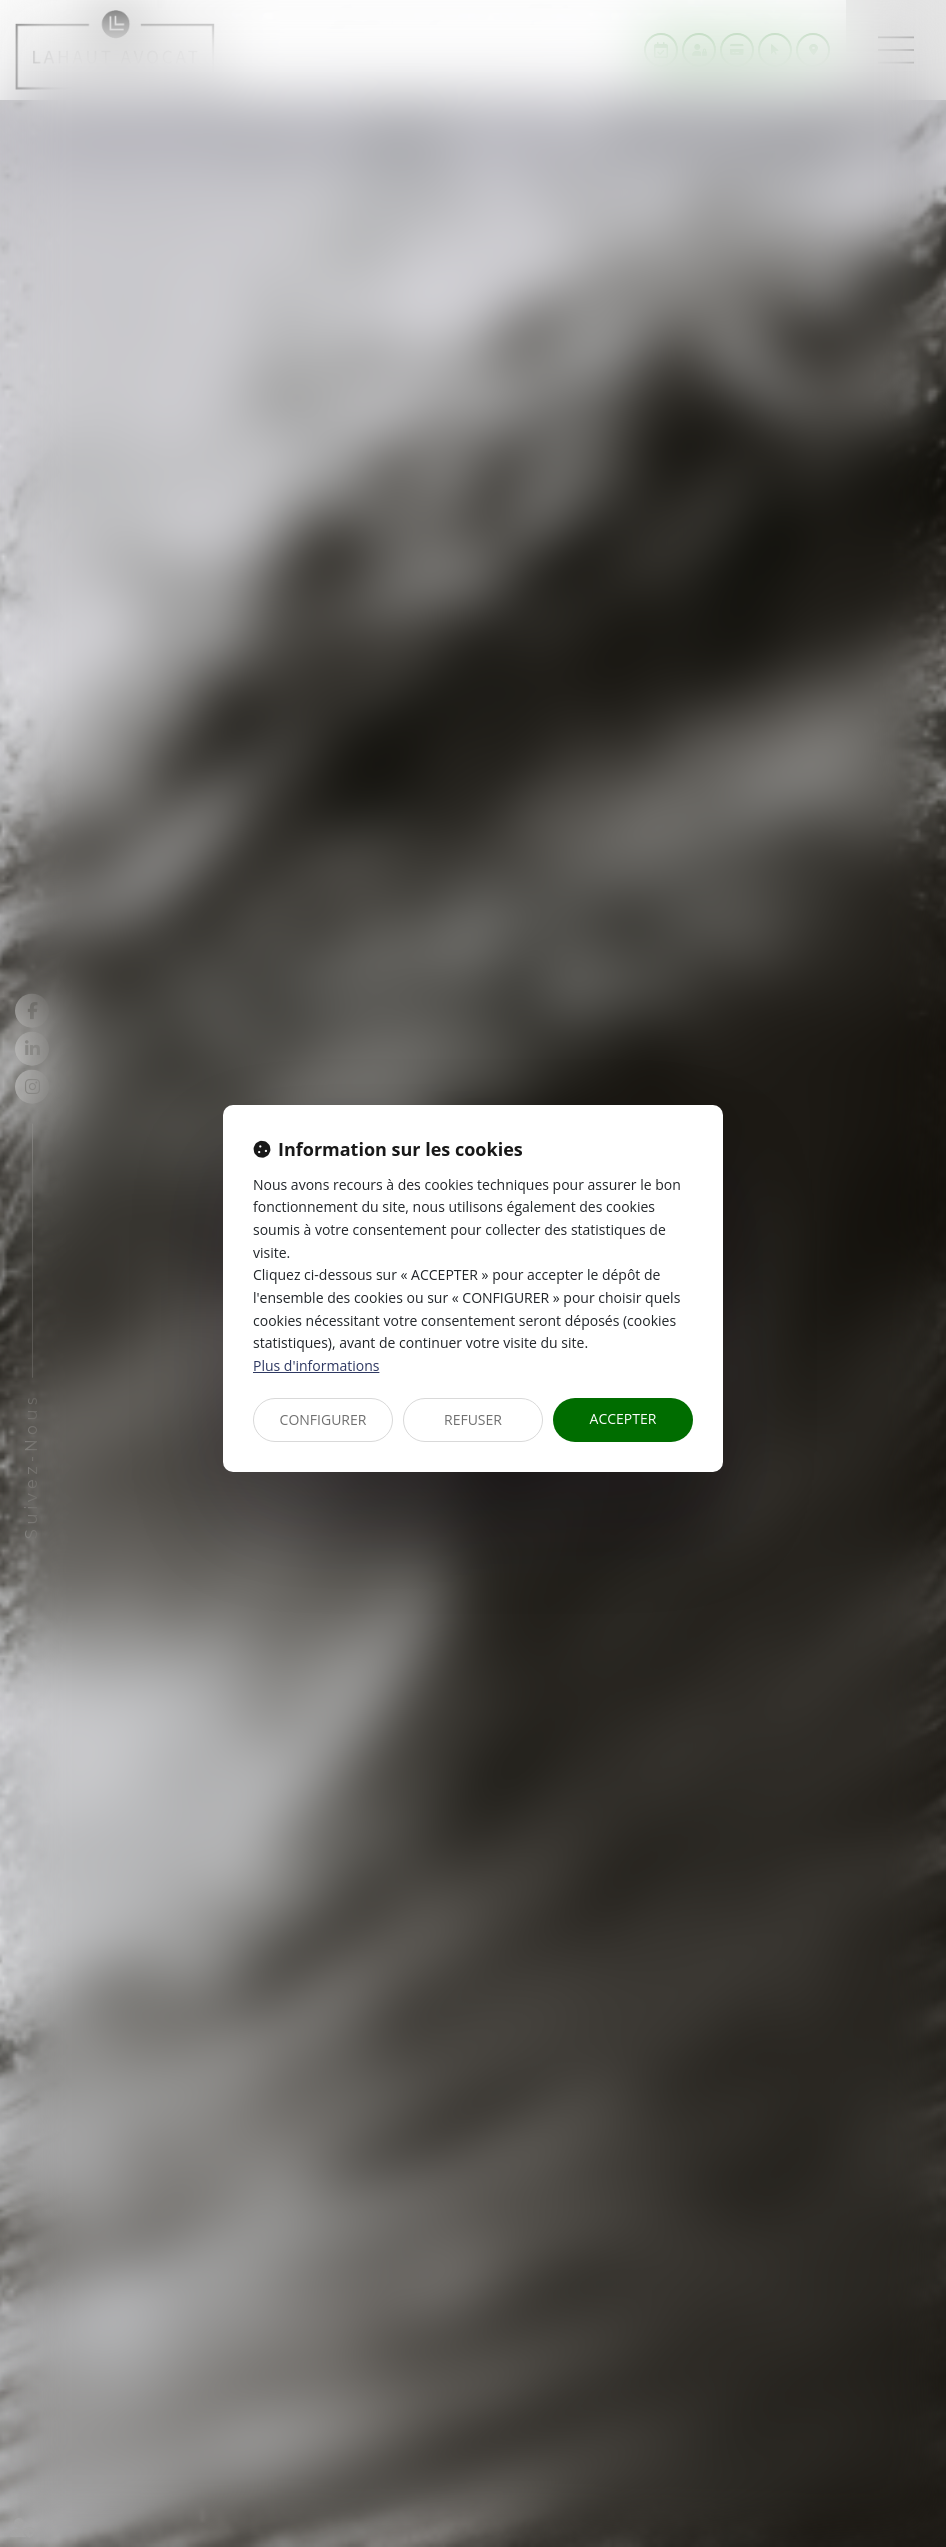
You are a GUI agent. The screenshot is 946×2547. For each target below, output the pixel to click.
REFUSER (473, 1419)
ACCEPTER (623, 1418)
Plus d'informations (316, 1365)
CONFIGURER (323, 1419)
